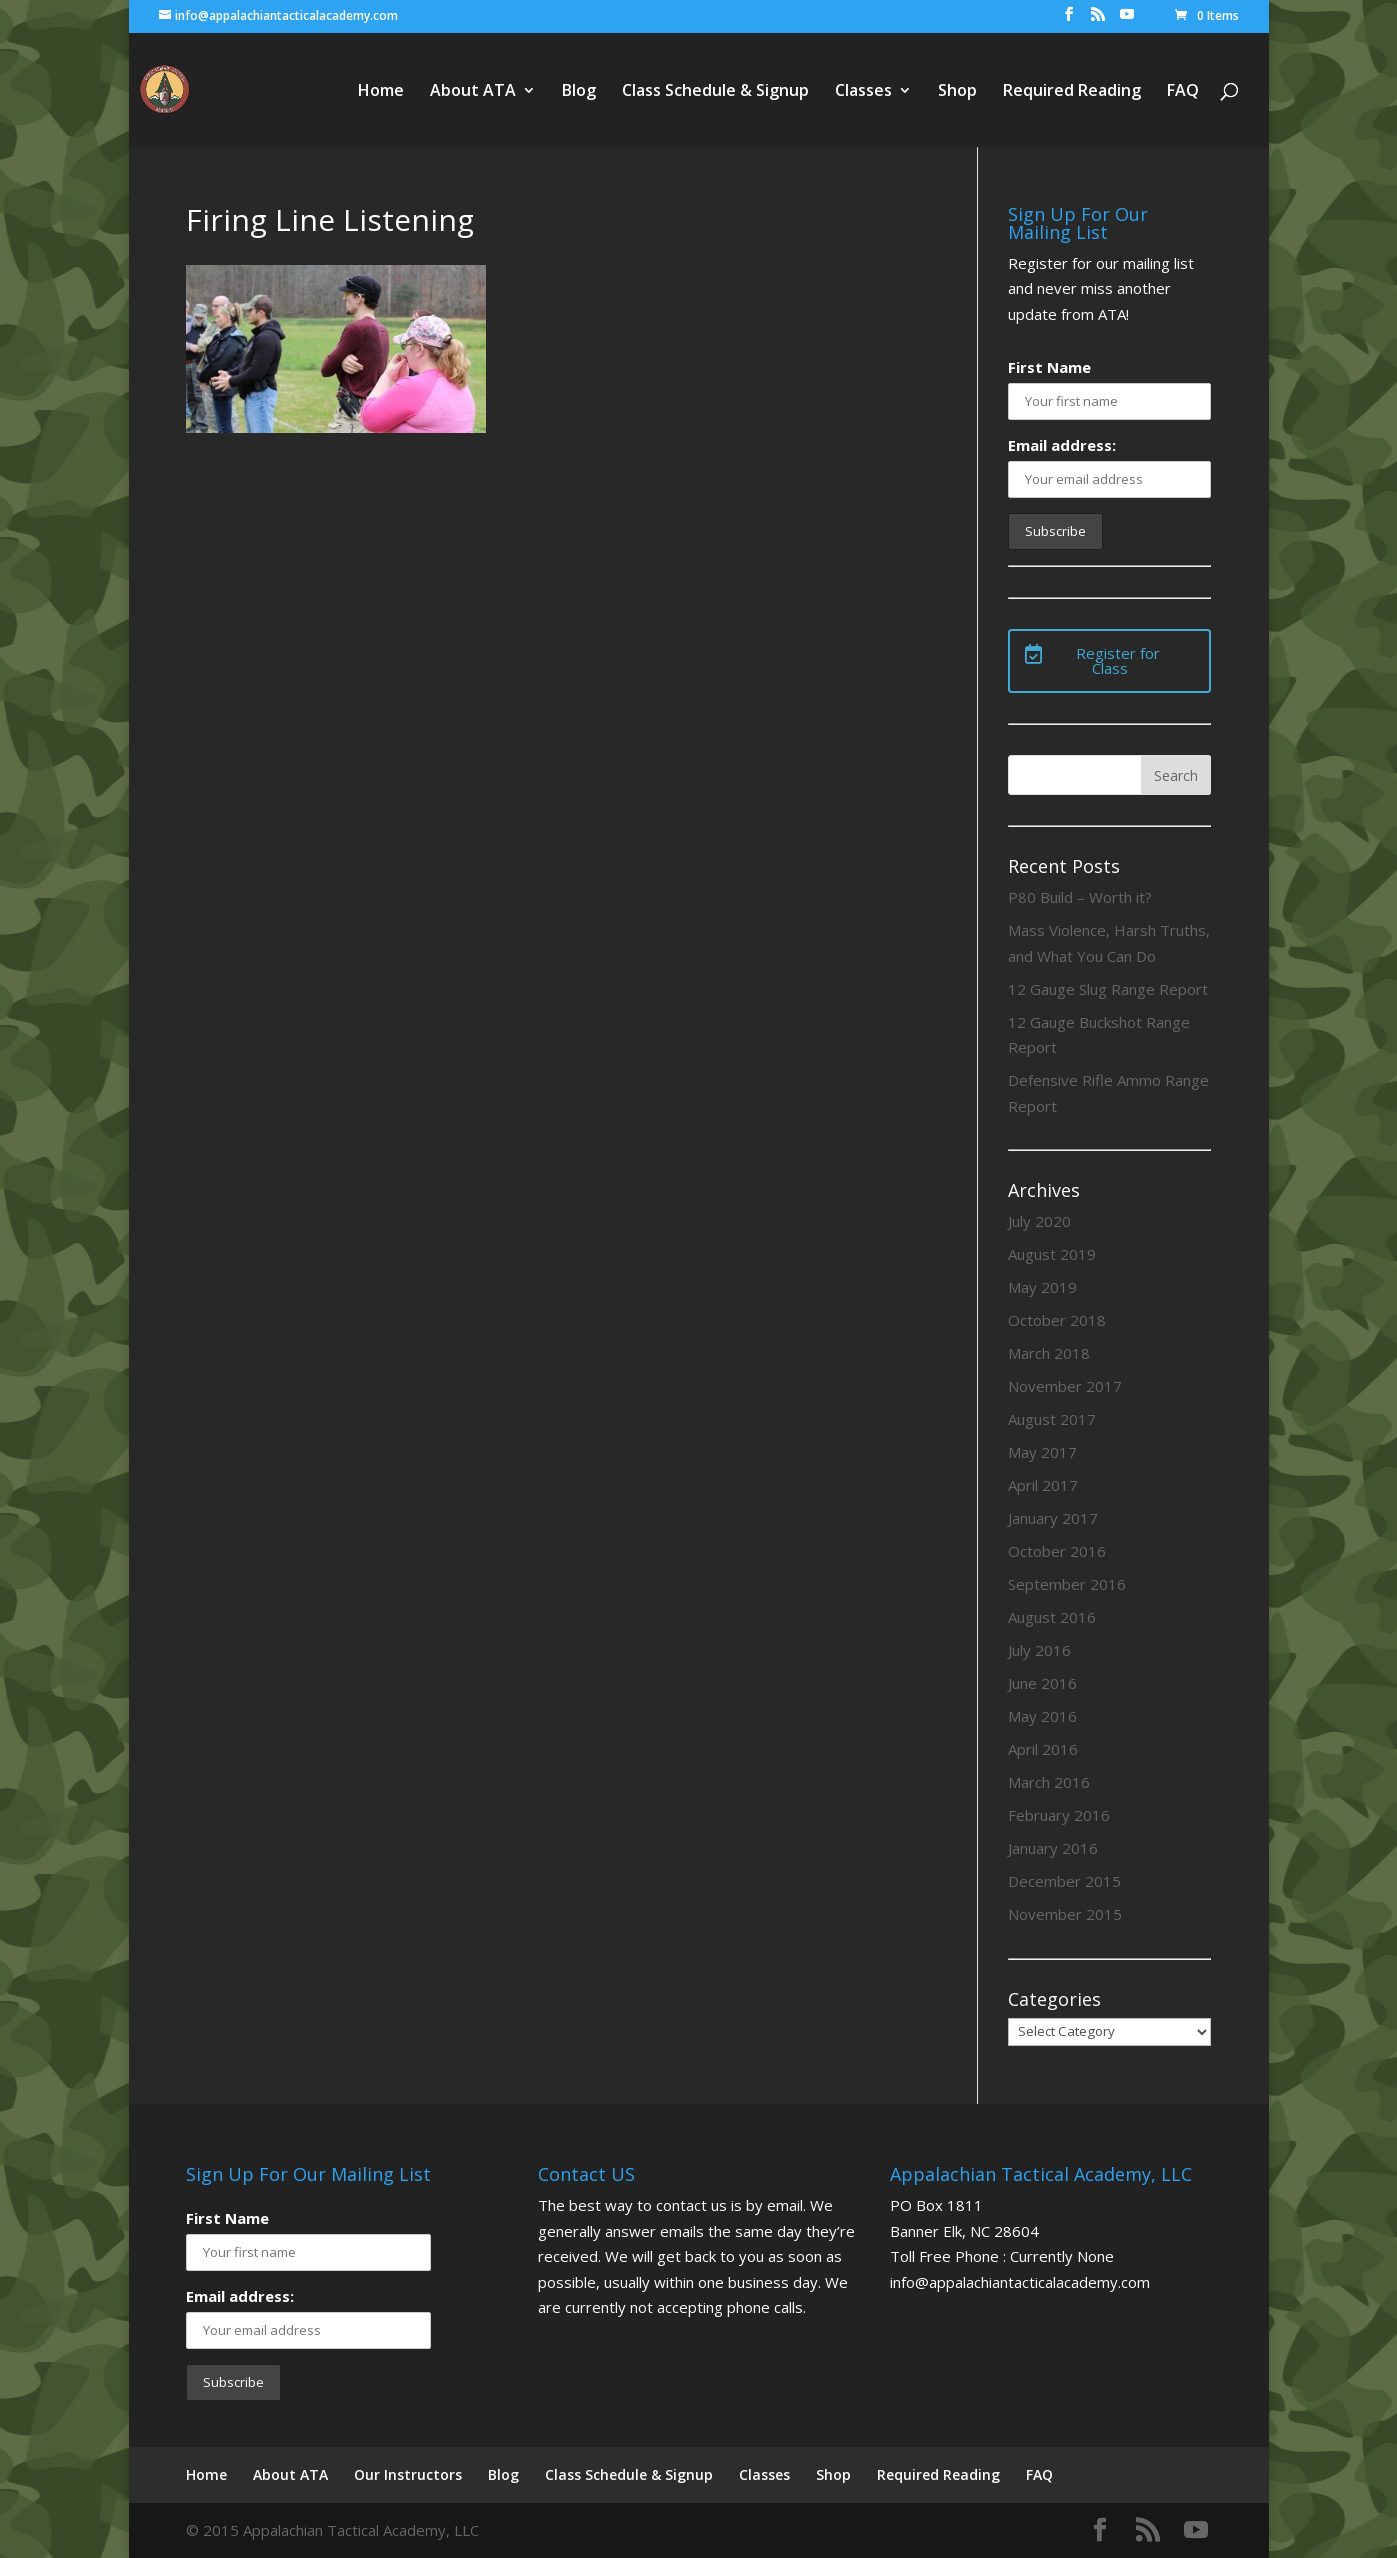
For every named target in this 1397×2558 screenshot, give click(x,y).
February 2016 (1059, 1815)
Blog (579, 92)
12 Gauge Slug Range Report (1108, 989)
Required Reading (1072, 92)
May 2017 (1042, 1452)
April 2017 (1043, 1485)
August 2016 (1052, 1617)
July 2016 (1039, 1650)
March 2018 (1049, 1353)
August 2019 (1052, 1254)
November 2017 (1065, 1386)
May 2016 (1042, 1716)
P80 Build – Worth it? (1080, 897)
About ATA (473, 92)
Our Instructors (408, 2474)
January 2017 (1053, 1518)
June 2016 (1042, 1683)
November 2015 (1065, 1914)
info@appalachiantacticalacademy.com (1020, 2282)
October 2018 (1057, 1320)
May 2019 (1042, 1287)
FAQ (1183, 92)
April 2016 (1043, 1749)
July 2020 (1039, 1221)
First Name (1049, 367)
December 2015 (1064, 1881)
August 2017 (1052, 1419)
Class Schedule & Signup (715, 92)
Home (381, 92)
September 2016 (1067, 1584)
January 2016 (1053, 1848)
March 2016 (1049, 1782)
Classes (863, 92)
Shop (957, 92)
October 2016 (1057, 1551)
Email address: (1062, 445)
